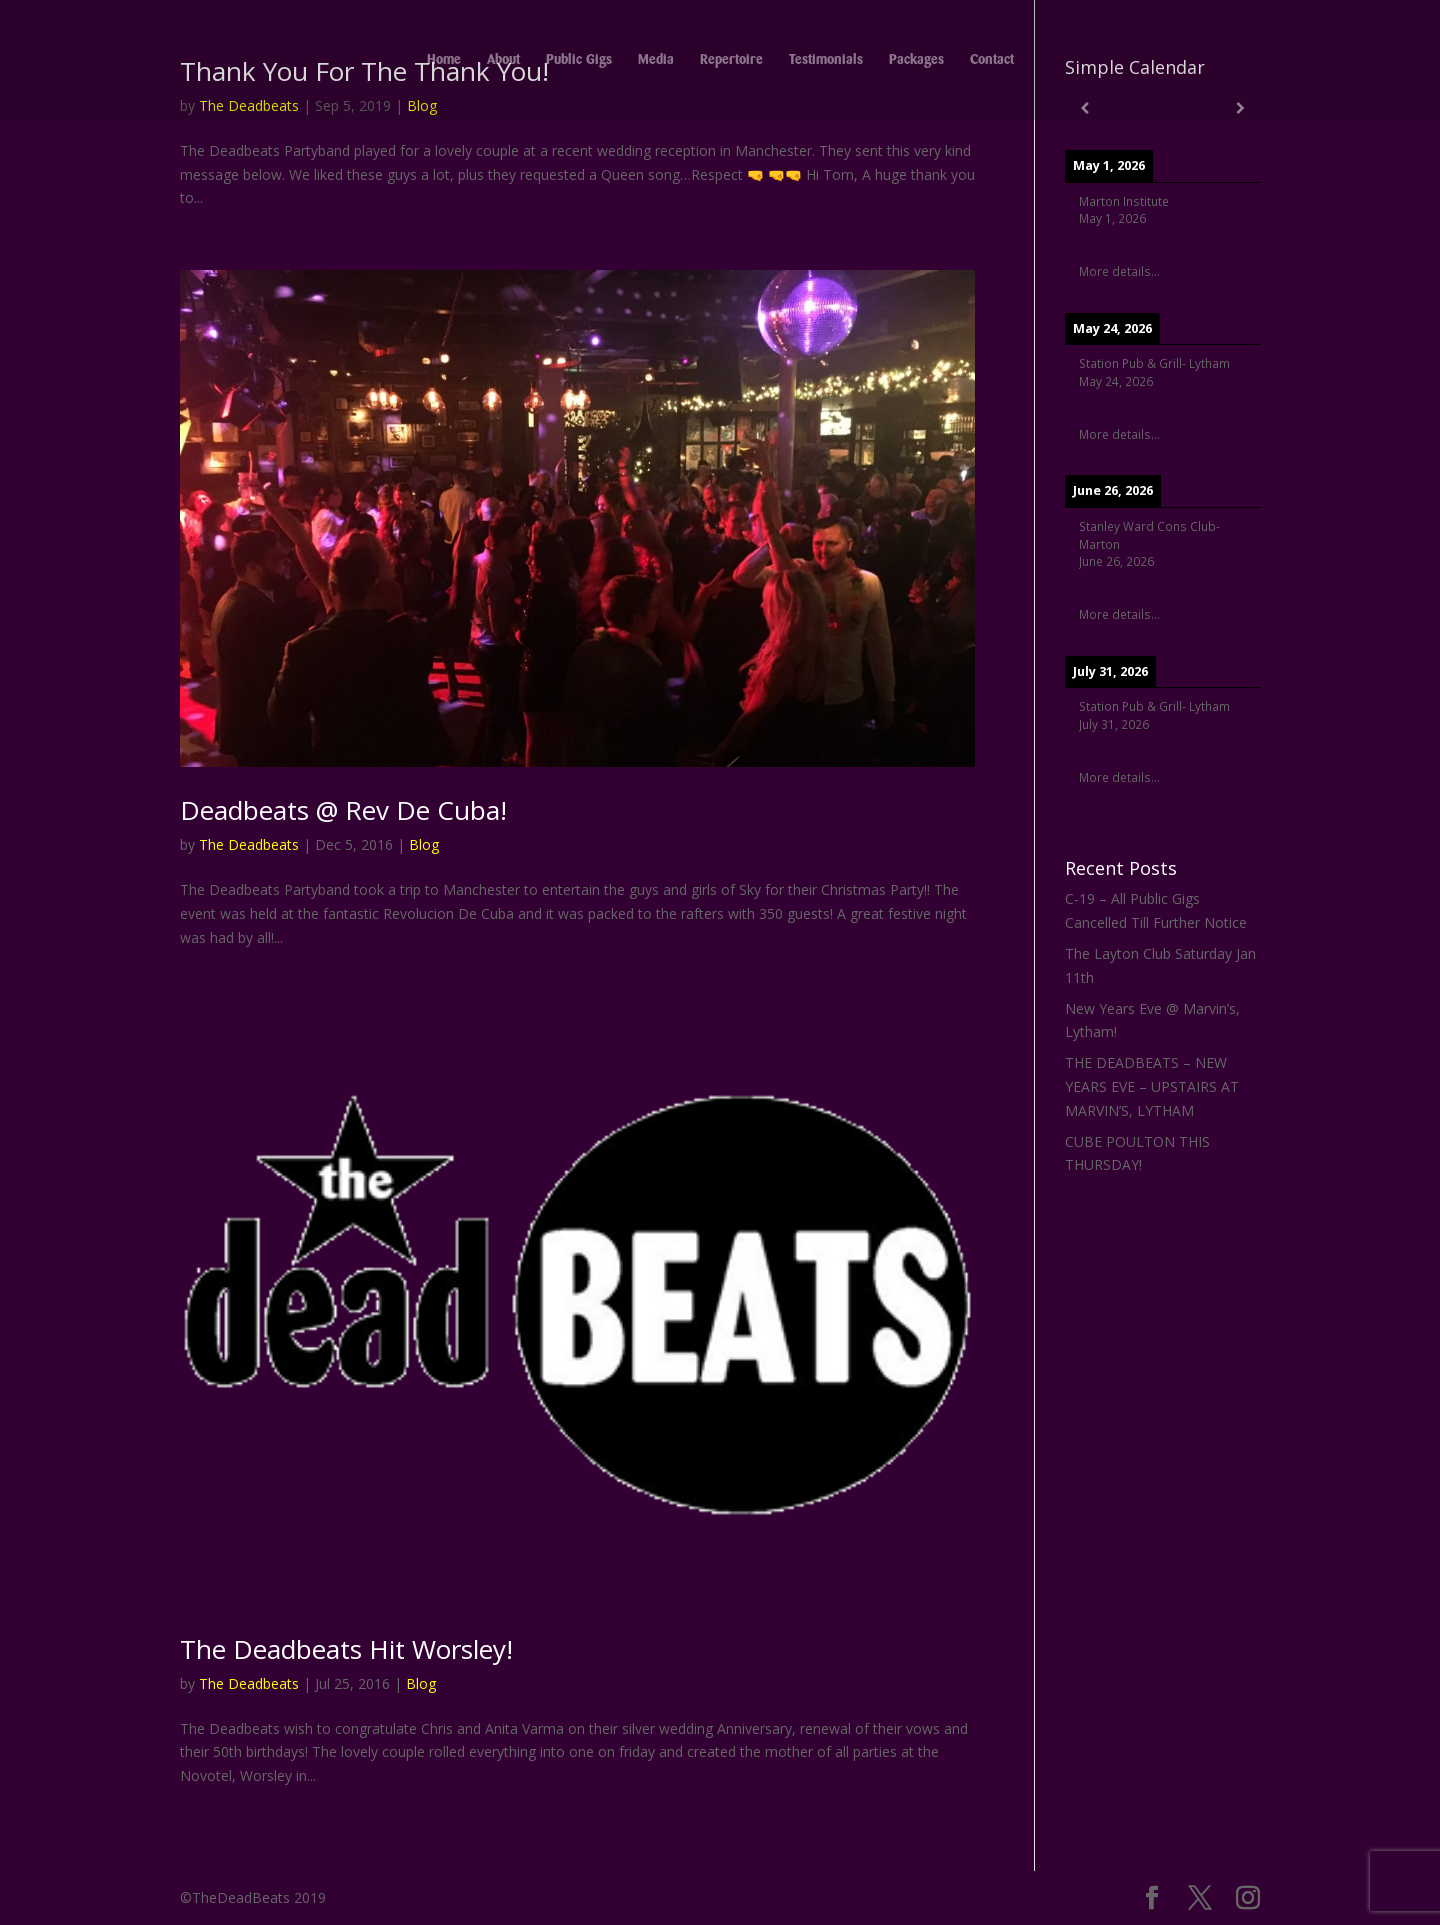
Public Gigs (579, 60)
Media (656, 60)
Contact (992, 60)
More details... (1119, 271)
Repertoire (731, 60)
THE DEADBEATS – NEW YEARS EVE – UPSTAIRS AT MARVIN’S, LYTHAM (1152, 1086)
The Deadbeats (249, 844)
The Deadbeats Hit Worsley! (346, 1649)
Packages (916, 60)
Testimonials (826, 60)
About (503, 60)
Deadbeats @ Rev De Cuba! (343, 810)
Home (444, 60)
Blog (424, 844)
